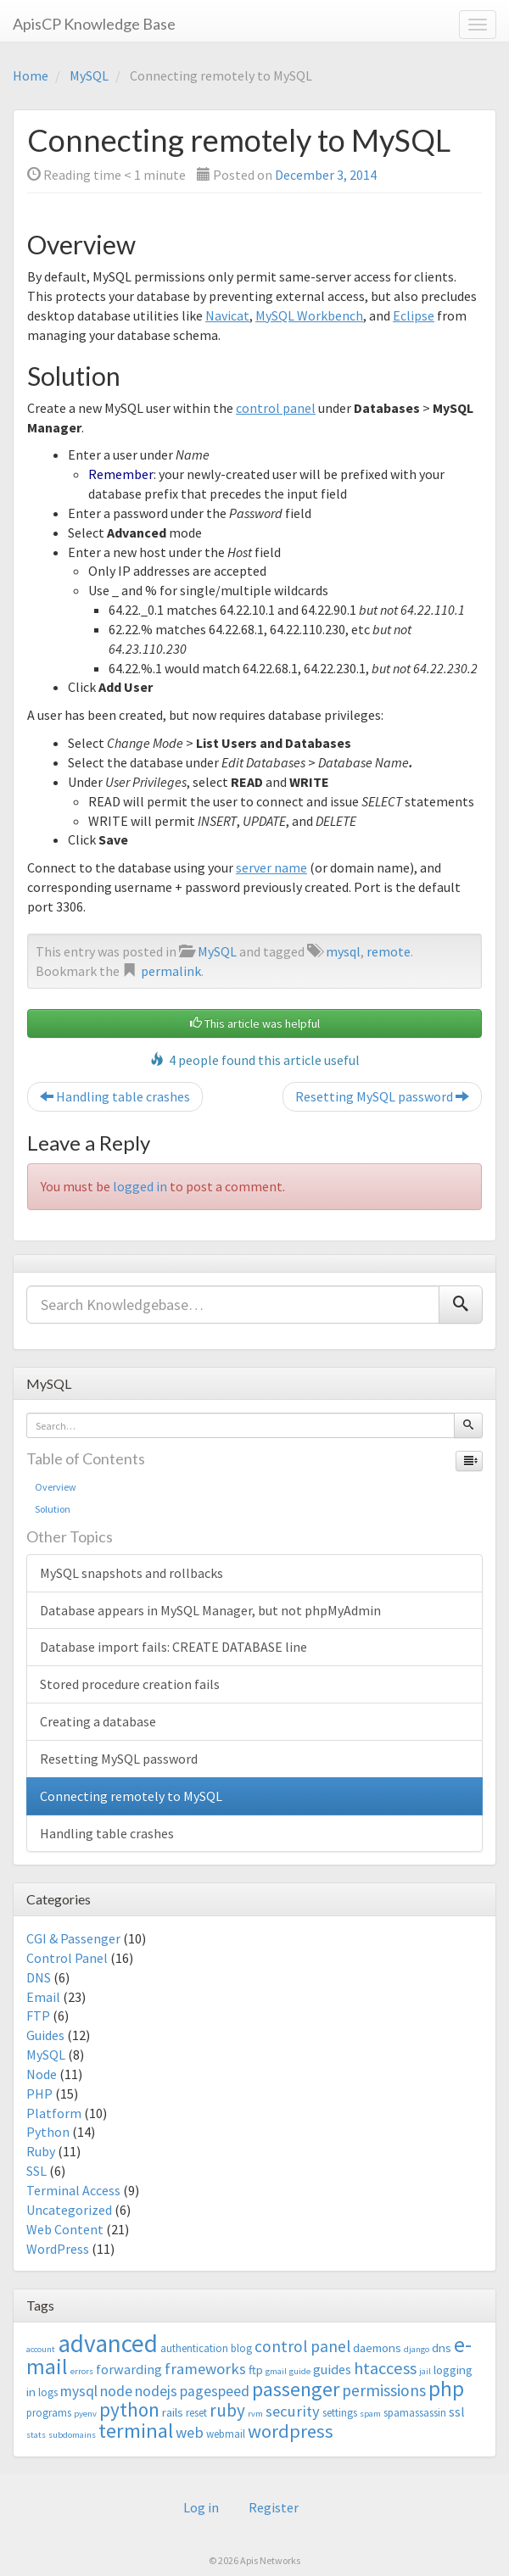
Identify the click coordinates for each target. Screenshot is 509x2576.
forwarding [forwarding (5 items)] (129, 2369)
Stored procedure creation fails (130, 1684)
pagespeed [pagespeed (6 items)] (214, 2391)
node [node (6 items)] (116, 2391)
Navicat (227, 315)
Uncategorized (69, 2209)
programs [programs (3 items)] (48, 2413)
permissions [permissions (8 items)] (384, 2390)
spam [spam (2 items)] (370, 2413)
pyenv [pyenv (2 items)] (85, 2413)
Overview (55, 1486)
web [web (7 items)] (190, 2432)
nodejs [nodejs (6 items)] (156, 2391)
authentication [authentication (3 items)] (194, 2348)
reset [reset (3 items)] (196, 2413)
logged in (140, 1186)
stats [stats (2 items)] (36, 2434)
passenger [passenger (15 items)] (295, 2389)
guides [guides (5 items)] (332, 2369)
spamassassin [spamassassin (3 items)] (414, 2413)
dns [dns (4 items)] (441, 2347)
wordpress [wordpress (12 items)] (290, 2431)
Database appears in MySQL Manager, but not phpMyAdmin (210, 1610)
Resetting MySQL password (382, 1096)
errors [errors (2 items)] (81, 2371)
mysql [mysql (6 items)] (79, 2391)
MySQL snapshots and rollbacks (131, 1572)
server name (271, 867)
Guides (45, 2035)
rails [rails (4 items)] (172, 2412)
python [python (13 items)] (129, 2409)
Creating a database (98, 1721)
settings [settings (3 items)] (339, 2413)
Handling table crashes (115, 1096)
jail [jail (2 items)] (425, 2371)
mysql (343, 951)
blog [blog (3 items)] (241, 2348)
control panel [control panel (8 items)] (302, 2346)
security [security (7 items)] (293, 2411)
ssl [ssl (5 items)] (457, 2411)
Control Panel (67, 1957)
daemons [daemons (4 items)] (377, 2347)
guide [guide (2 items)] (299, 2371)
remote (388, 951)
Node (41, 2074)
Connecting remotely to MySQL (131, 1795)
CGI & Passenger (73, 1938)
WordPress (57, 2248)
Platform (53, 2113)
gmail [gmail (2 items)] (276, 2371)
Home (30, 75)
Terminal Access (73, 2190)
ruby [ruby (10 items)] (227, 2410)
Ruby (40, 2151)
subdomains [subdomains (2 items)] (72, 2434)
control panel (276, 407)
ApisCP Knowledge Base (94, 23)
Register (274, 2507)
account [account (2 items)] (40, 2349)
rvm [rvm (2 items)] (255, 2413)
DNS (38, 1977)
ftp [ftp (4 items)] (256, 2369)
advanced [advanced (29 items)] (108, 2343)
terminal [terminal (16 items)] (135, 2430)
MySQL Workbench (309, 315)
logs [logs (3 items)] (48, 2392)
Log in (201, 2507)
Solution (52, 1509)
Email (43, 1996)
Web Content (64, 2229)
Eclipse (413, 315)
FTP (38, 2015)
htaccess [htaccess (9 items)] (385, 2368)
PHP (39, 2093)
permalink (171, 970)
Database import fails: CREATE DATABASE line (173, 1646)
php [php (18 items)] (446, 2388)
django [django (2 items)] (416, 2349)
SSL (36, 2170)
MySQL (89, 75)
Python (48, 2131)
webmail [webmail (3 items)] (225, 2434)
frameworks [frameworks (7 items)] (205, 2368)
